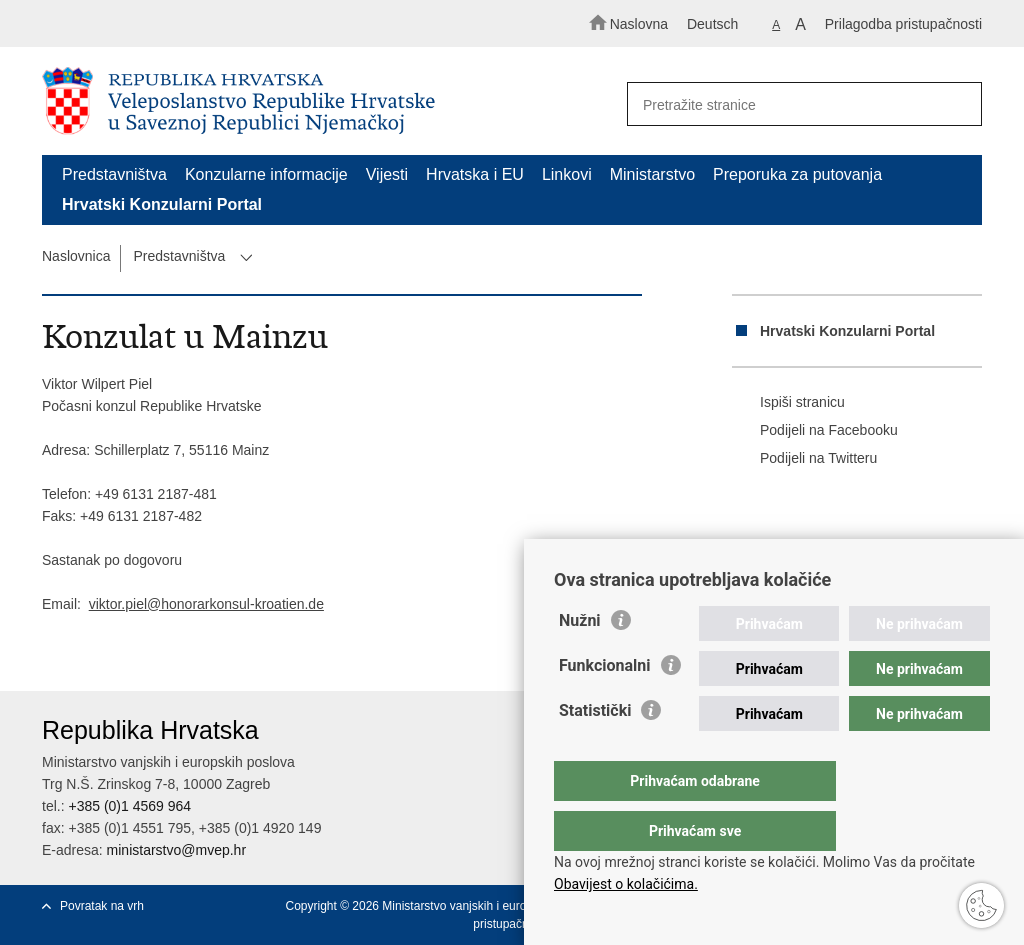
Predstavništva (114, 174)
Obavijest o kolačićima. (626, 884)
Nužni (580, 660)
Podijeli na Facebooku (815, 431)
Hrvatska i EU (475, 174)
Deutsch (712, 24)
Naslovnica (76, 256)
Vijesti (387, 174)
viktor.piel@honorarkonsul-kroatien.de (206, 604)
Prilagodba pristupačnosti (903, 24)
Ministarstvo (652, 174)
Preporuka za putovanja (797, 174)
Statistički (595, 750)
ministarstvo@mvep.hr (176, 850)
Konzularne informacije (266, 174)
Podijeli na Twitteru (804, 459)
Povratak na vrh (102, 906)
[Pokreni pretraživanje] (958, 105)
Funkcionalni (605, 705)
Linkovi (567, 174)
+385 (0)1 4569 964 (129, 806)
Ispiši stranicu (788, 403)
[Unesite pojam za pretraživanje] (796, 104)
